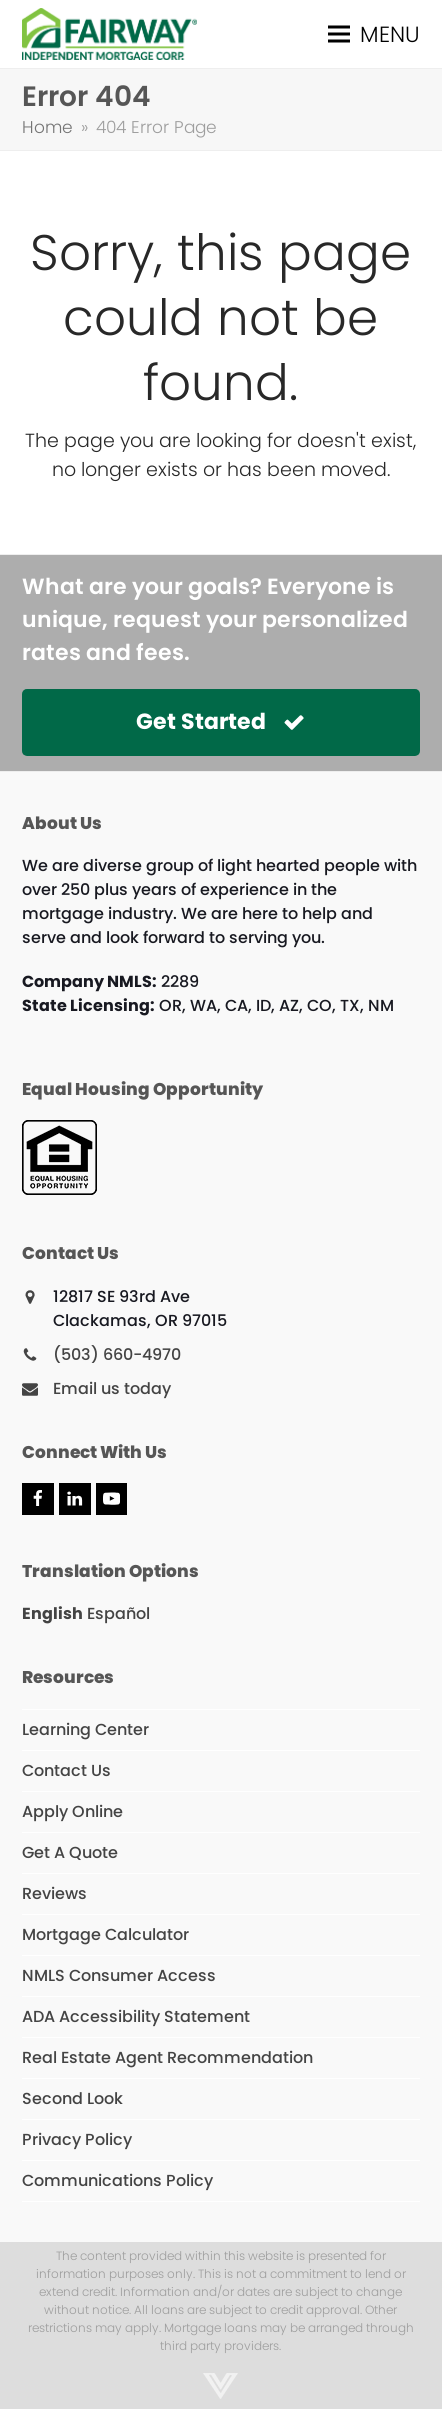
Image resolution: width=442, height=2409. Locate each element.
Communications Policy (117, 2180)
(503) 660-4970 (117, 1354)
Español (118, 1613)
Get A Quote (70, 1852)
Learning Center (85, 1729)
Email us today (112, 1388)
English (52, 1613)
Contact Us (66, 1770)
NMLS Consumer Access (119, 1975)
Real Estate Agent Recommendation (167, 2057)
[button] (374, 34)
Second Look (72, 2098)
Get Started (220, 721)
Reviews (54, 1893)
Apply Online (72, 1811)
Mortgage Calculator (105, 1934)
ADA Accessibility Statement (136, 2016)
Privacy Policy (77, 2139)
